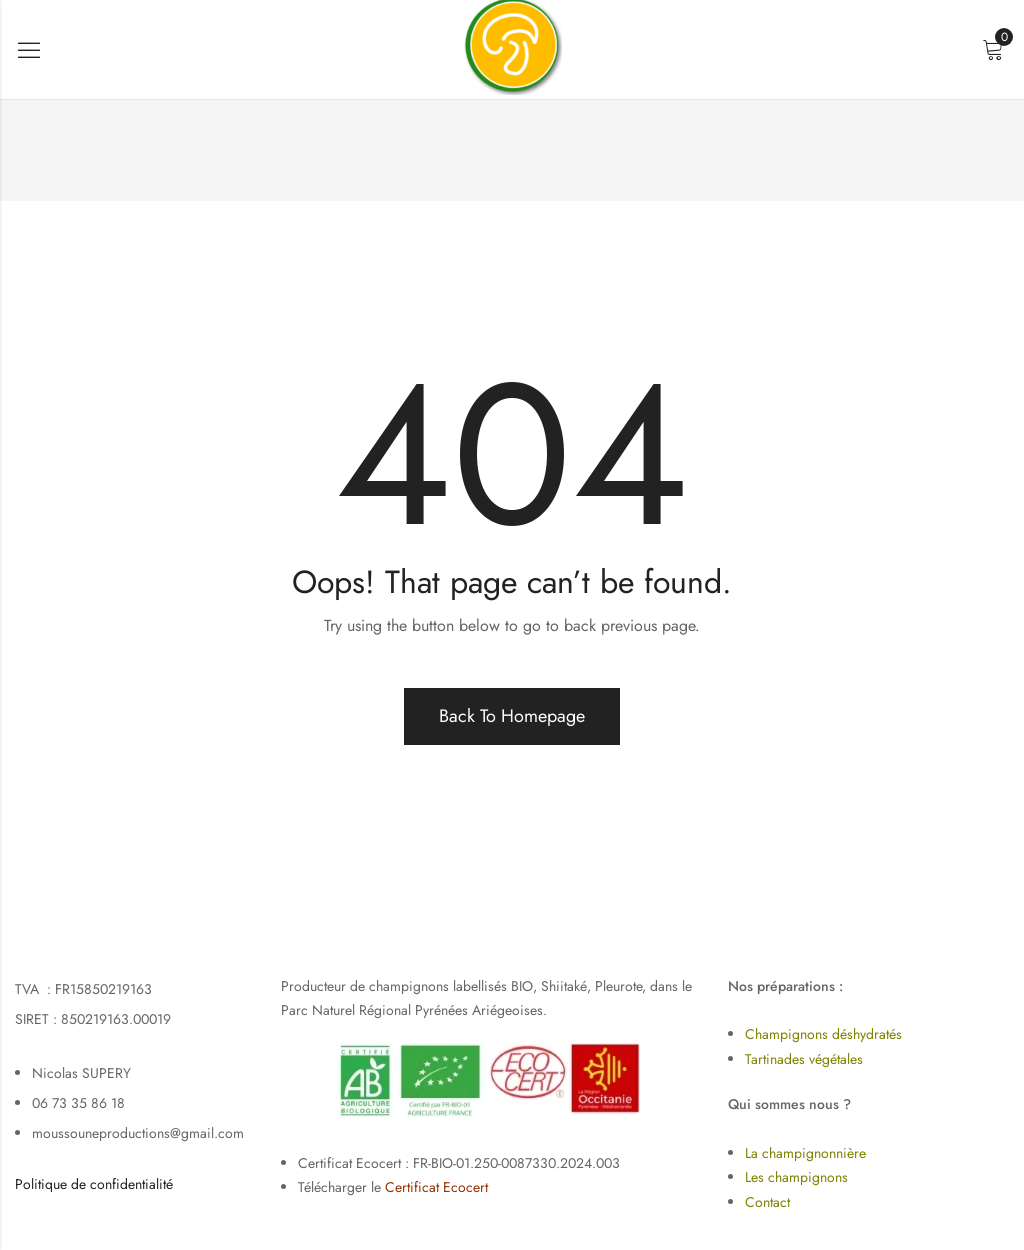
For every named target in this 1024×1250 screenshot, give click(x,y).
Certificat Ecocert (436, 1187)
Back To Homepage (512, 716)
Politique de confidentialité (94, 1184)
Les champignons (796, 1177)
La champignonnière (805, 1153)
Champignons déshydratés (823, 1034)
